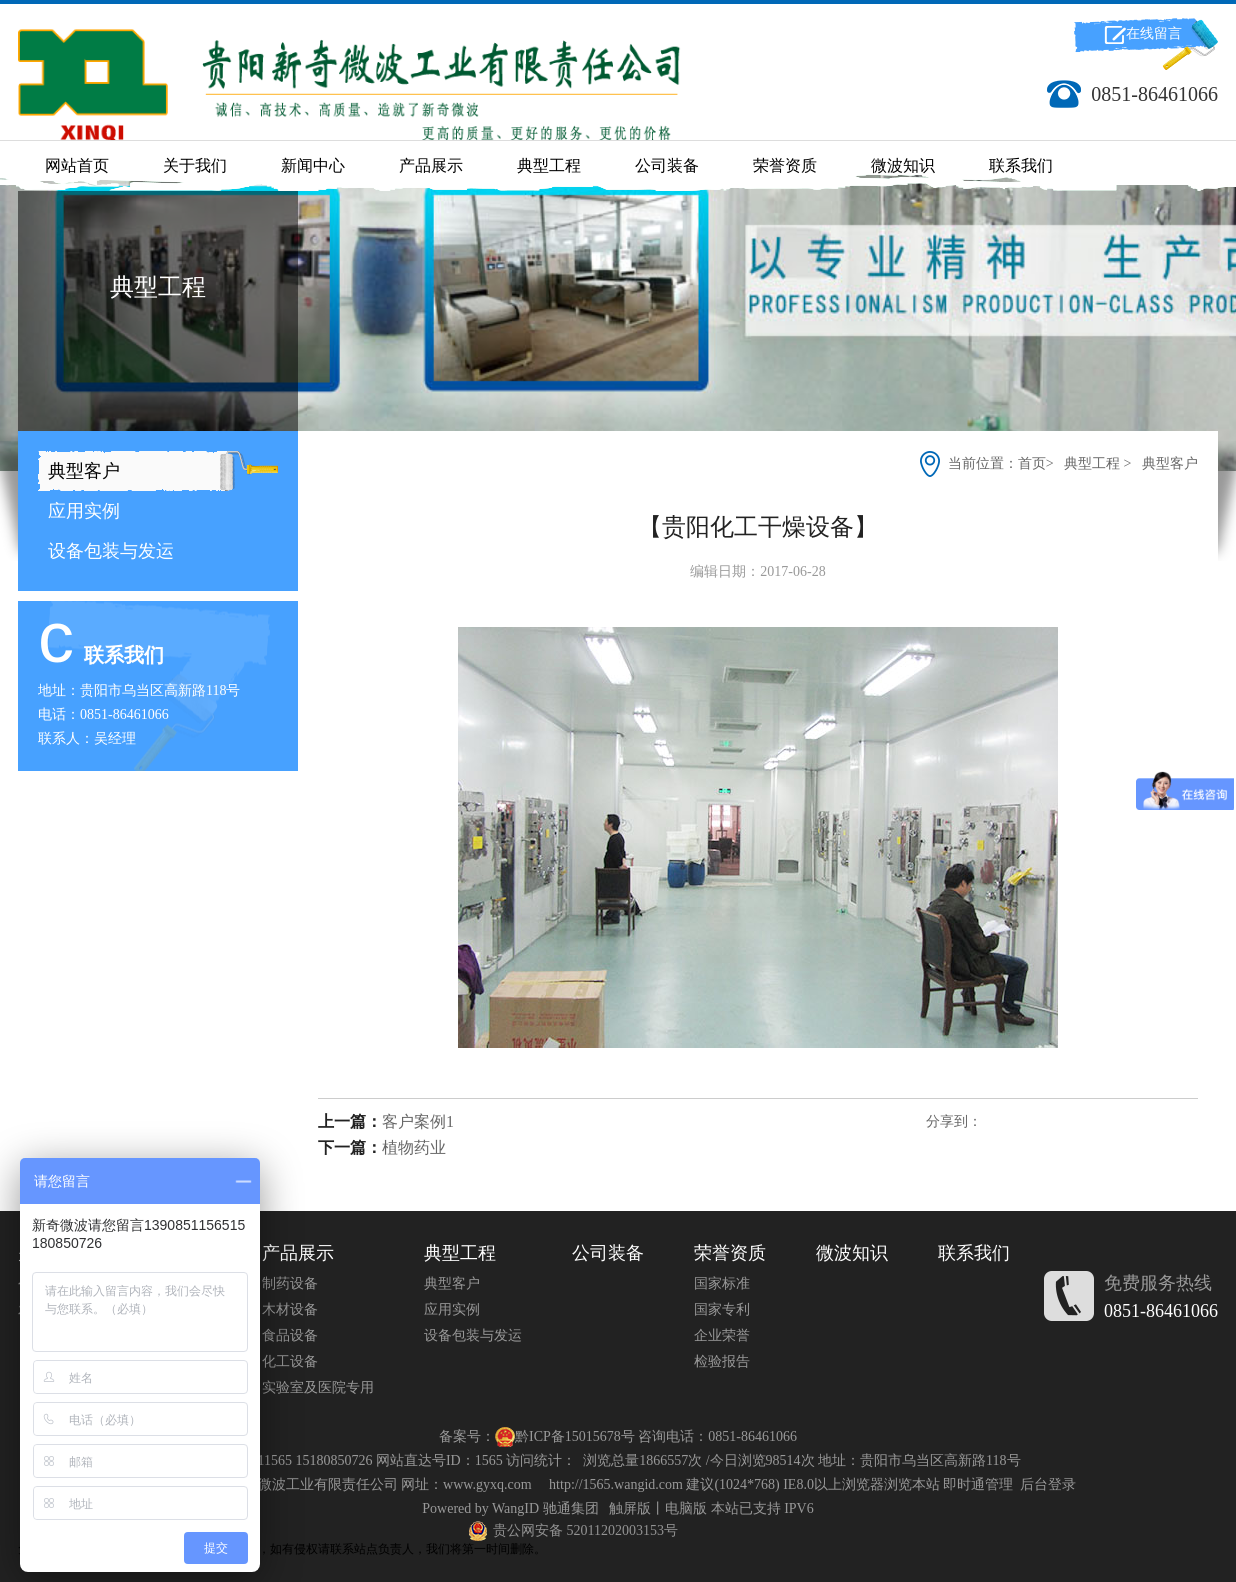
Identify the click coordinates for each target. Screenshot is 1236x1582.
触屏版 (630, 1508)
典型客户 (81, 471)
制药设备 (290, 1283)
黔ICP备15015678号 (575, 1436)
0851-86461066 (1161, 1311)
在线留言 (1154, 33)
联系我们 (1021, 165)
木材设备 (290, 1309)
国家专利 (722, 1309)
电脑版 (686, 1508)
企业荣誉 (722, 1335)
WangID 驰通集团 (545, 1508)
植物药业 (414, 1147)
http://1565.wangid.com (616, 1484)
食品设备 (290, 1335)
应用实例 (81, 511)
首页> (1037, 463)
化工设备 (290, 1361)
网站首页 (77, 165)
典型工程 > (1097, 463)
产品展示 (431, 165)
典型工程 (549, 165)
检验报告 (722, 1361)
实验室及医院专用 (318, 1387)
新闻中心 (313, 165)
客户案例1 (418, 1121)
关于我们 (195, 165)
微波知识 (903, 165)
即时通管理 (978, 1484)
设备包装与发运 (108, 551)
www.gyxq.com (487, 1484)
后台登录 (1048, 1484)
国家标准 (722, 1283)
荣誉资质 (785, 165)
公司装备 (667, 165)
